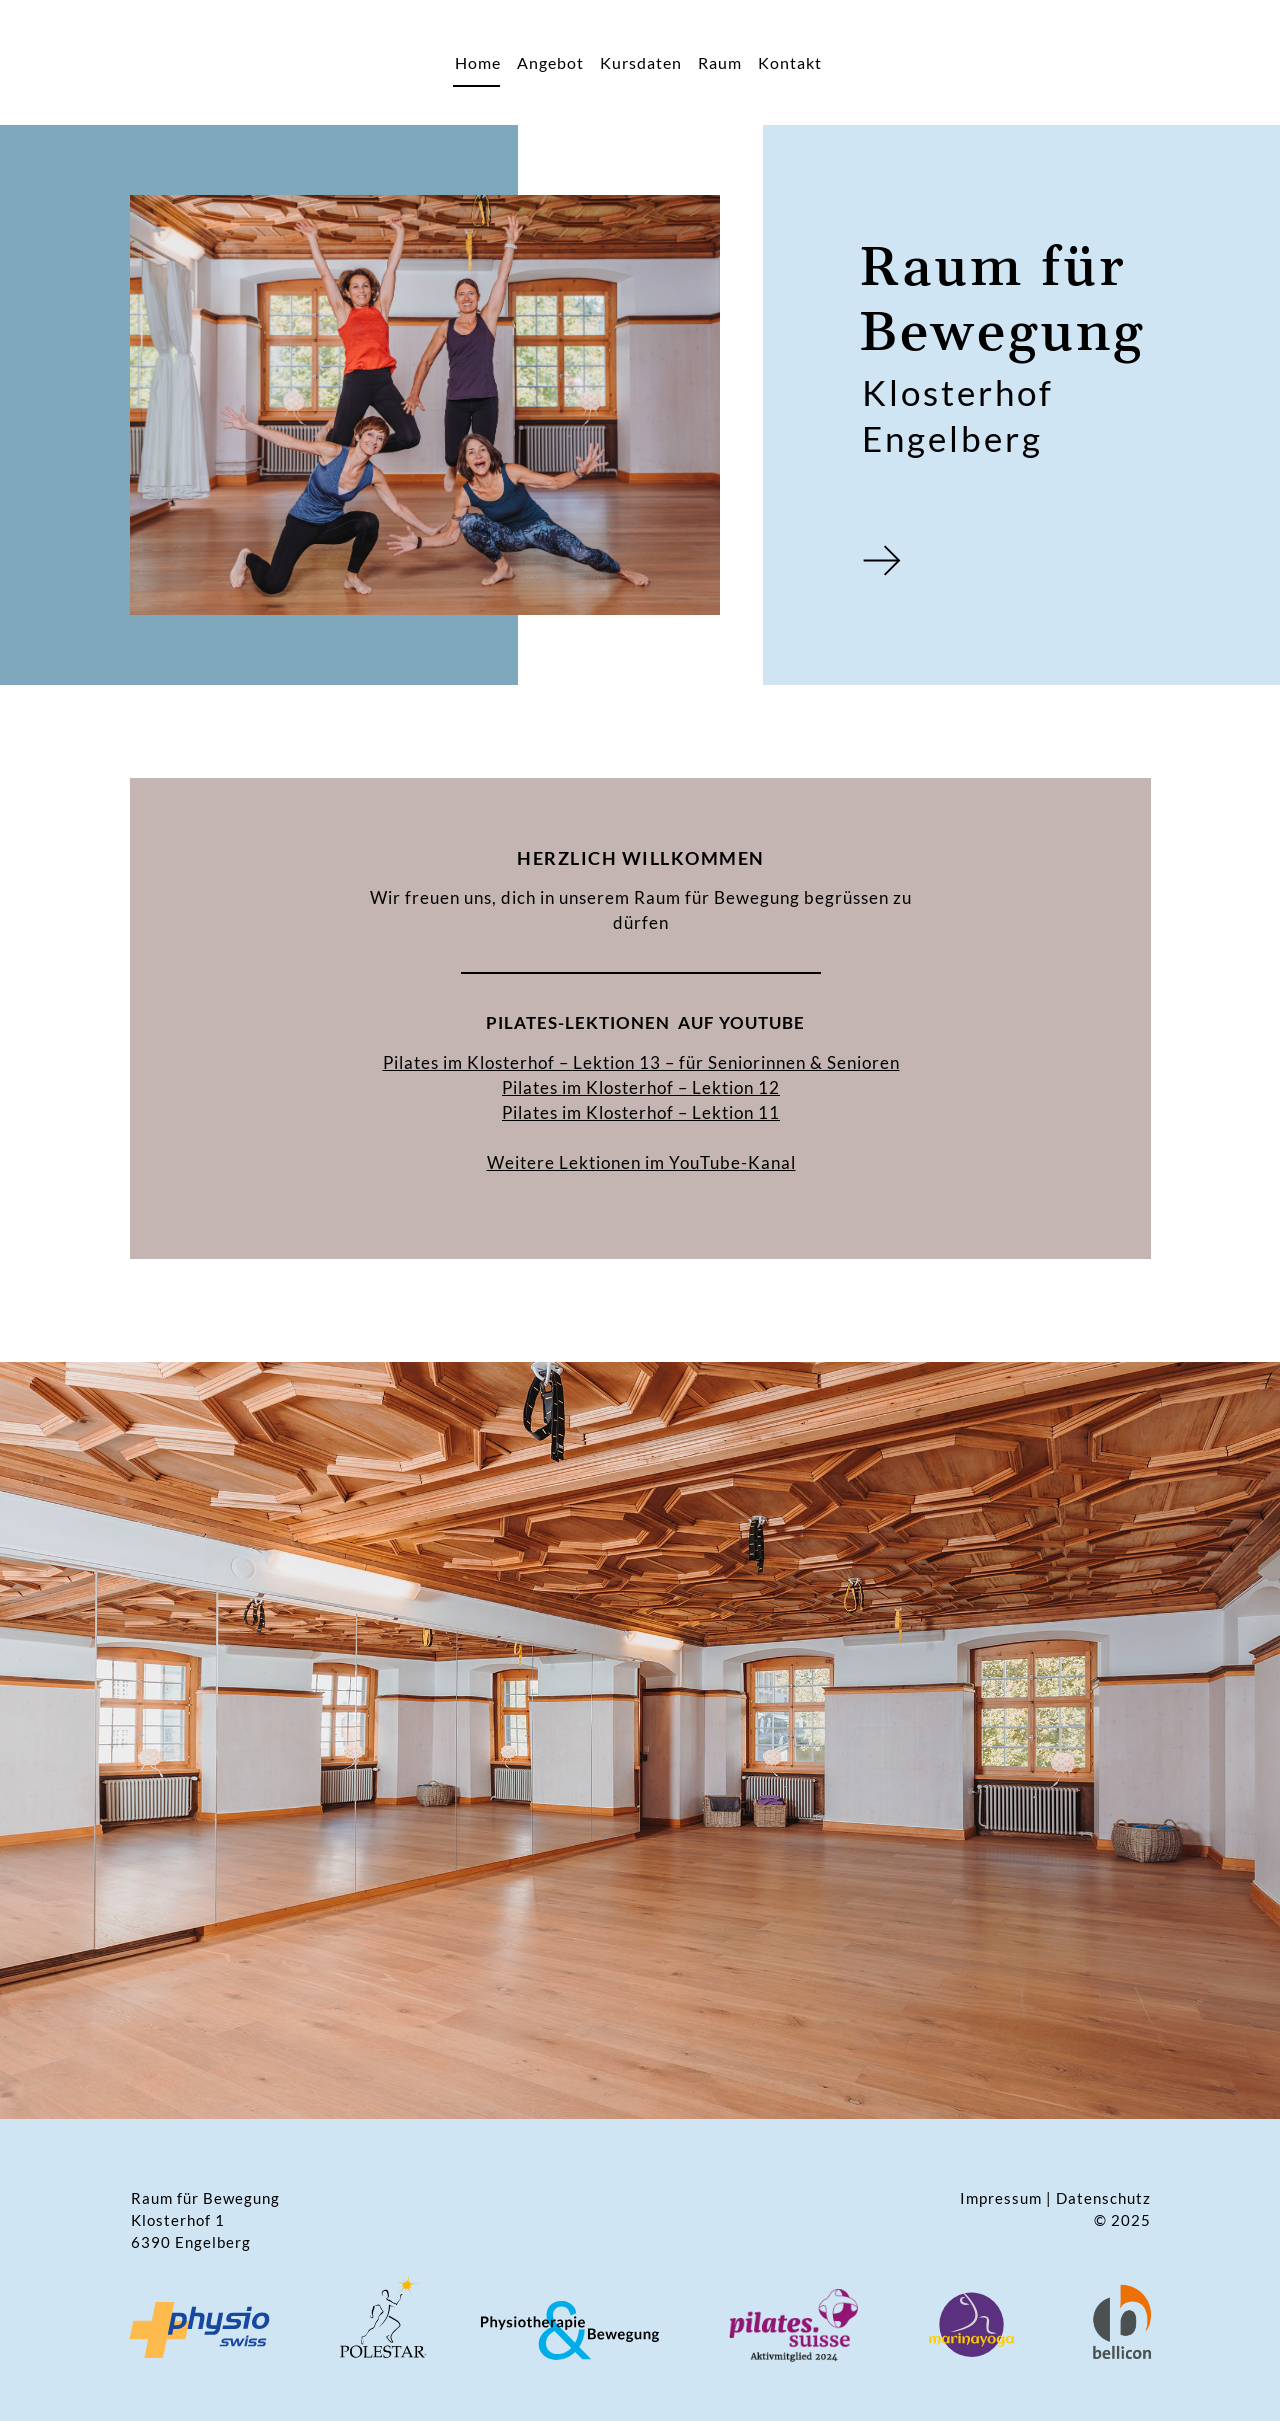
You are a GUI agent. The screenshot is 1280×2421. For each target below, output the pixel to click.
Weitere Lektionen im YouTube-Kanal (641, 1162)
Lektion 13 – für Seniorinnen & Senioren (736, 1062)
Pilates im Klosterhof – (597, 1087)
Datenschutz (1103, 2198)
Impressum (1001, 2198)
